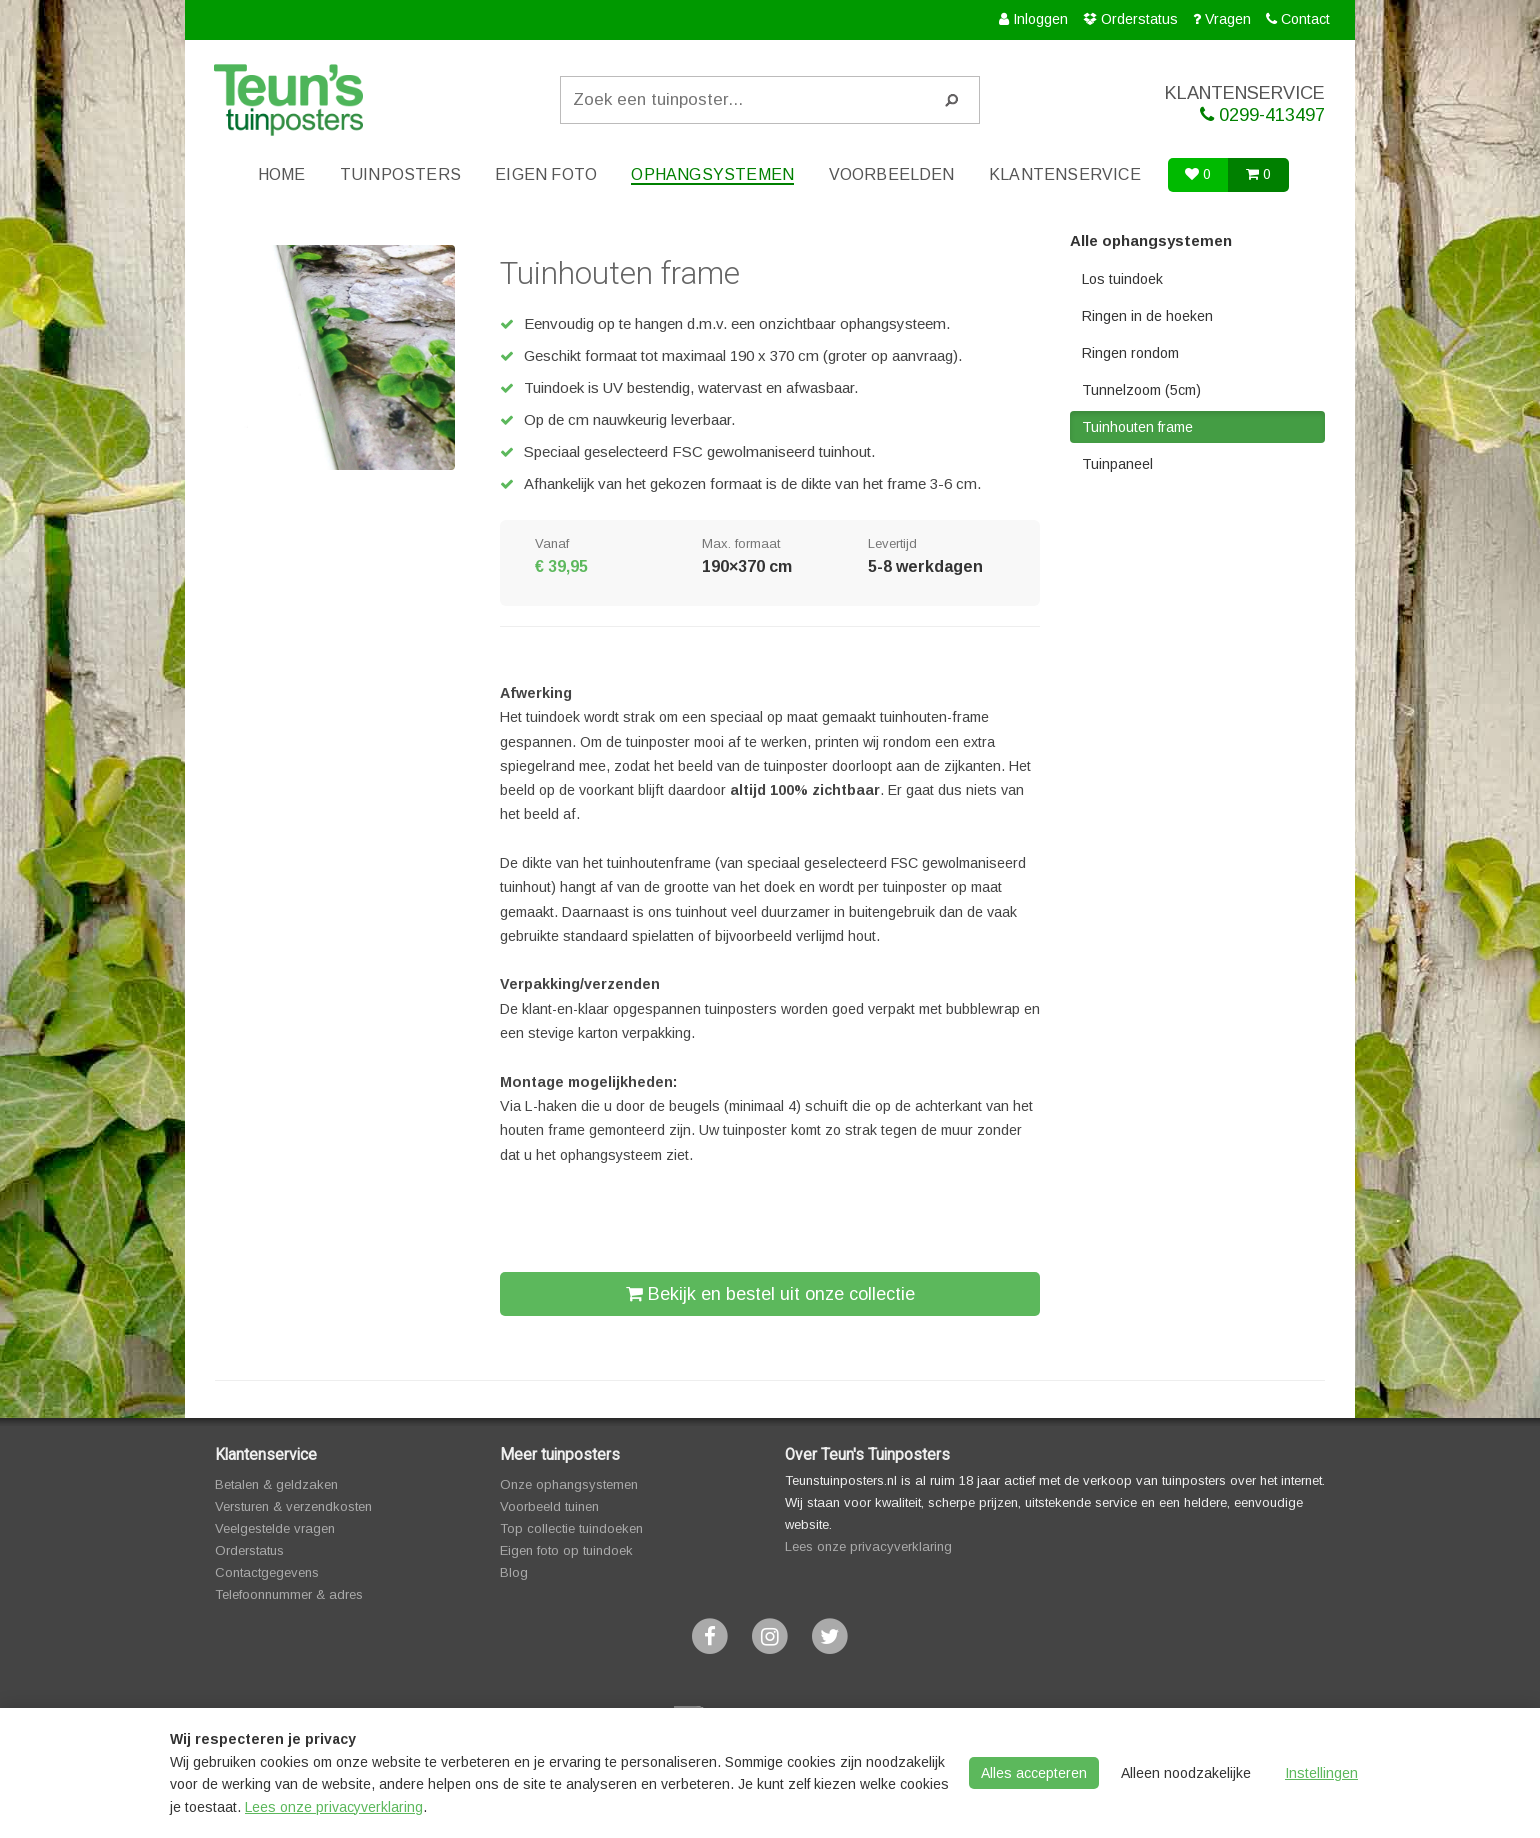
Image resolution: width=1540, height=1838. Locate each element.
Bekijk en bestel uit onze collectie (770, 1294)
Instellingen (1321, 1773)
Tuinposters (400, 174)
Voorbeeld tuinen (549, 1506)
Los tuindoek (1122, 279)
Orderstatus (1139, 19)
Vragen (1228, 19)
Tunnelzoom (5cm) (1141, 390)
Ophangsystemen (712, 174)
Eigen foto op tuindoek (566, 1550)
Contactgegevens (267, 1572)
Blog (514, 1572)
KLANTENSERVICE (1205, 104)
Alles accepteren (1034, 1773)
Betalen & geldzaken (276, 1484)
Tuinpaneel (1117, 464)
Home (282, 174)
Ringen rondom (1130, 353)
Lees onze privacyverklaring (868, 1546)
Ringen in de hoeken (1147, 316)
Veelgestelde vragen (275, 1528)
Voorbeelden (892, 174)
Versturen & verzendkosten (293, 1506)
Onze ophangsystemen (569, 1484)
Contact (1305, 19)
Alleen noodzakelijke (1186, 1773)
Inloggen (1040, 19)
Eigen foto (546, 174)
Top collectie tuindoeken (571, 1528)
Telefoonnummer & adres (289, 1594)
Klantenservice (1065, 174)
